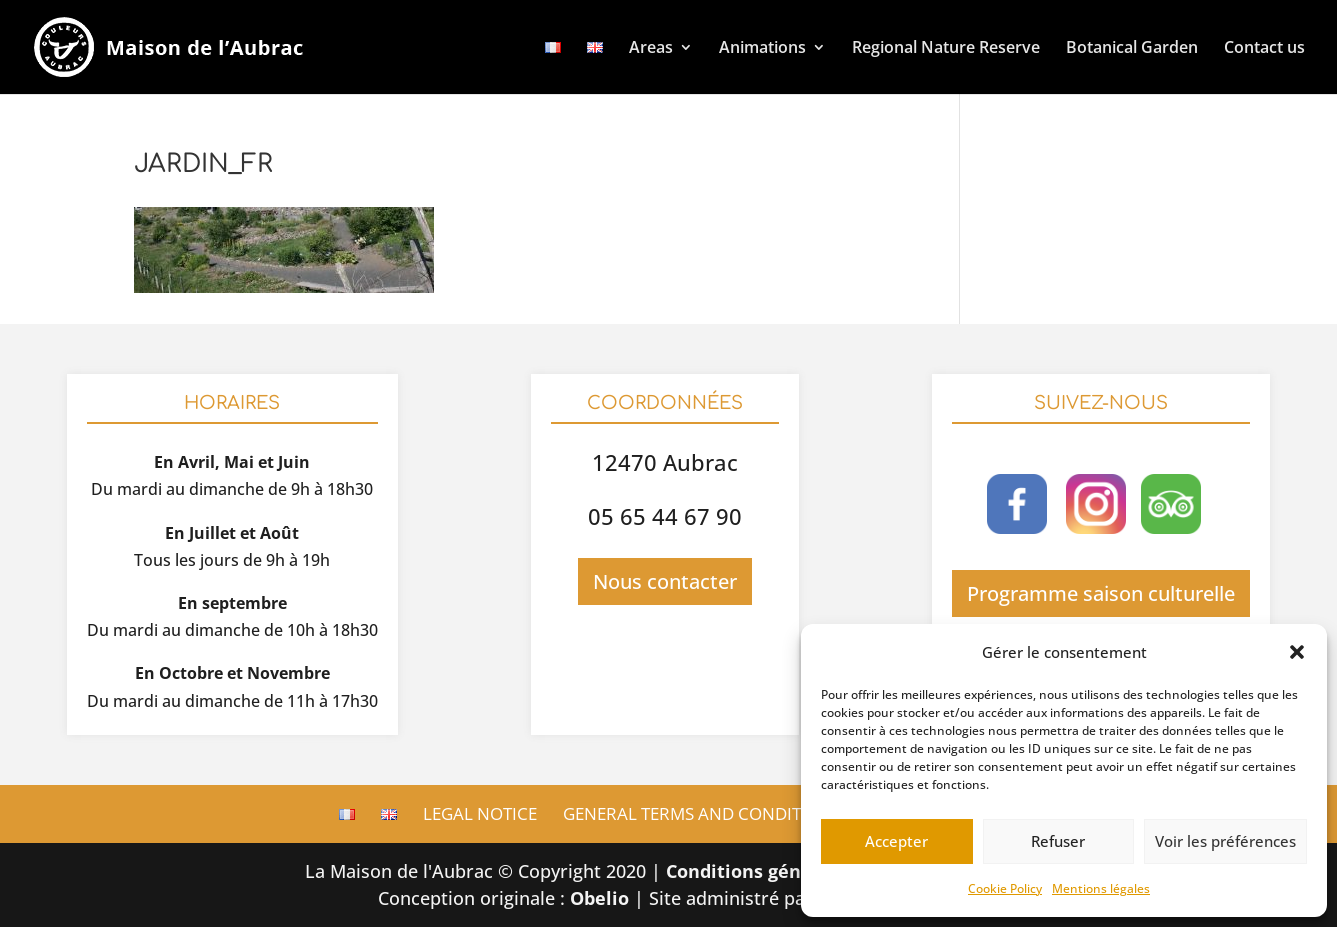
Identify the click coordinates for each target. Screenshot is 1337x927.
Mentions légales (1101, 888)
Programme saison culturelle (1101, 593)
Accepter (896, 841)
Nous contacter (665, 581)
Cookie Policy (1005, 888)
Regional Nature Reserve (946, 47)
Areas (651, 47)
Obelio (599, 898)
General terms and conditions (702, 813)
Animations (762, 47)
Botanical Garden (1132, 47)
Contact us (1264, 47)
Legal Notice (480, 813)
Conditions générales (761, 871)
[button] (1297, 652)
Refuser (1058, 841)
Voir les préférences (1225, 841)
